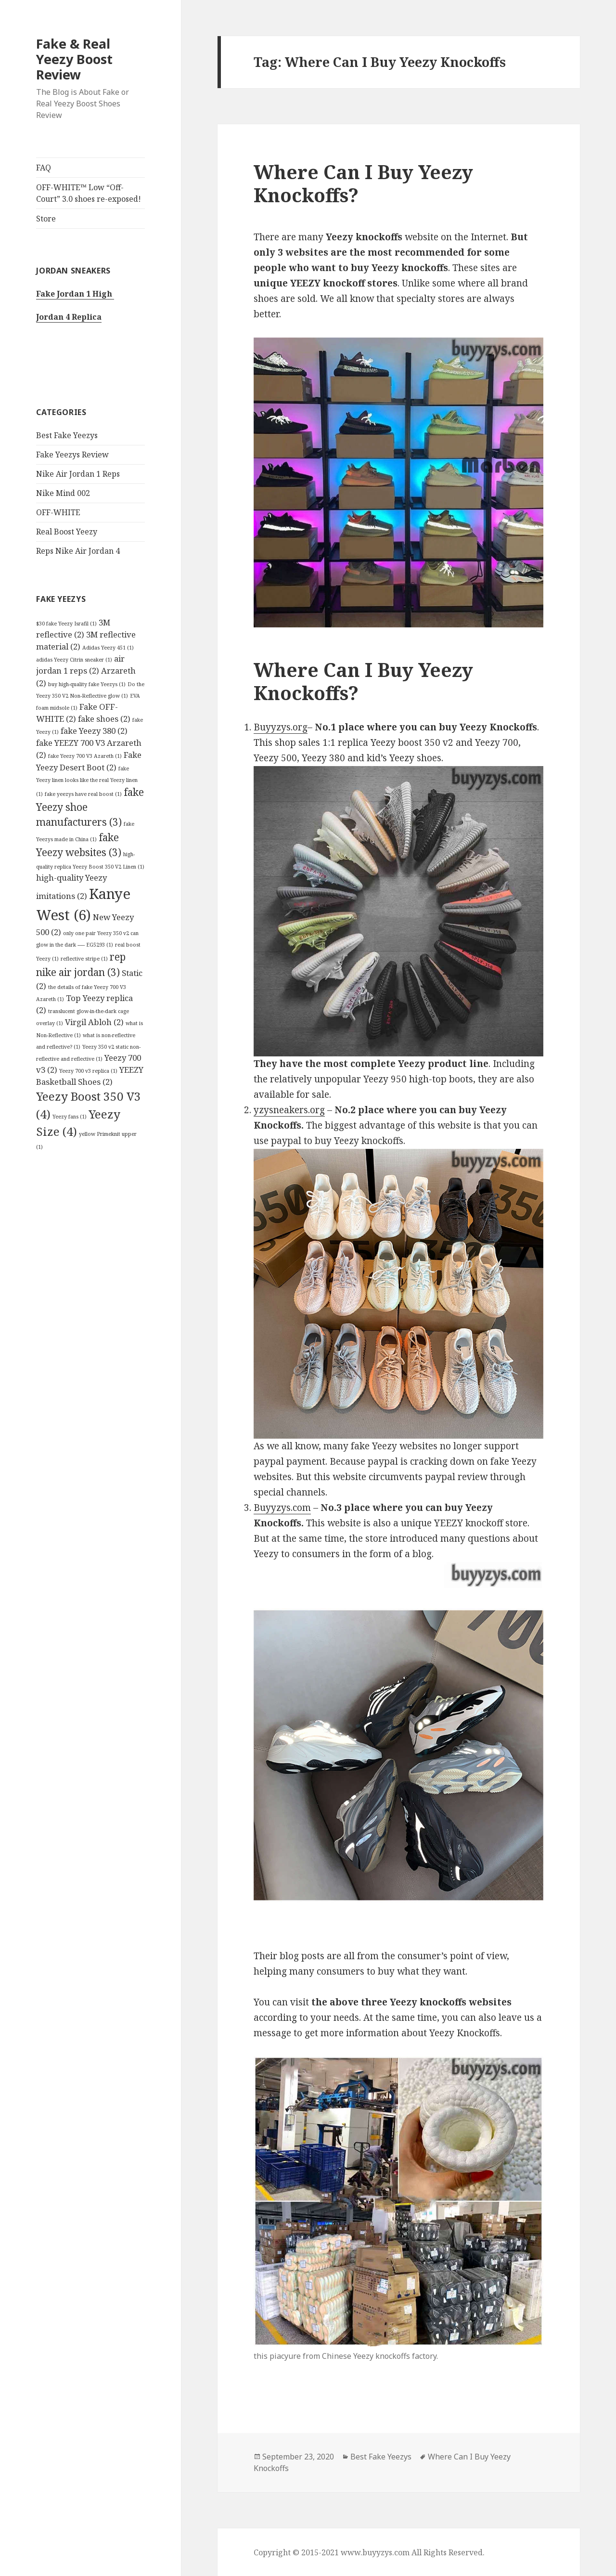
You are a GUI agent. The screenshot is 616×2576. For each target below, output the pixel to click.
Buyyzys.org (281, 727)
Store (46, 218)
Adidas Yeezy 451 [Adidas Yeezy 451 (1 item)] (108, 647)
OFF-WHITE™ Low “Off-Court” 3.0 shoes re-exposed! (88, 193)
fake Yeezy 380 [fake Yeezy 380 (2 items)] (94, 730)
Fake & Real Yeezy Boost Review (74, 59)
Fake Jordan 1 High (75, 293)
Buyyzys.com (282, 1507)
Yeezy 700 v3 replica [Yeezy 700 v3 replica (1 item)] (88, 1070)
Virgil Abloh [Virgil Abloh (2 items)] (94, 1022)
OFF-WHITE (58, 512)
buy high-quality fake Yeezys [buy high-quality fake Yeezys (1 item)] (87, 684)
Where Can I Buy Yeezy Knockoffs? (363, 183)
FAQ (43, 167)
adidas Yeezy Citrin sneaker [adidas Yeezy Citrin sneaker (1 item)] (74, 659)
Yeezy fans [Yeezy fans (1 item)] (69, 1116)
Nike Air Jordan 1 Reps (78, 473)
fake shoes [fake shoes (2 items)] (104, 718)
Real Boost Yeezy (66, 531)
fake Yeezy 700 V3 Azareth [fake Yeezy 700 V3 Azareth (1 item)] (85, 756)
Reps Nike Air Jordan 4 (78, 551)
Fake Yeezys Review (72, 454)
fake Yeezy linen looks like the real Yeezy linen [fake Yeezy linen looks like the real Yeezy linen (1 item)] (87, 781)
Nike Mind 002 (63, 493)
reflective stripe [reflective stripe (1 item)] (84, 958)
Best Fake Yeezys (67, 435)
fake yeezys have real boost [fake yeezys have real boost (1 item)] (83, 794)
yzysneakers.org (289, 1110)
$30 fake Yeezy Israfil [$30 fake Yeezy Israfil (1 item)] (66, 623)
